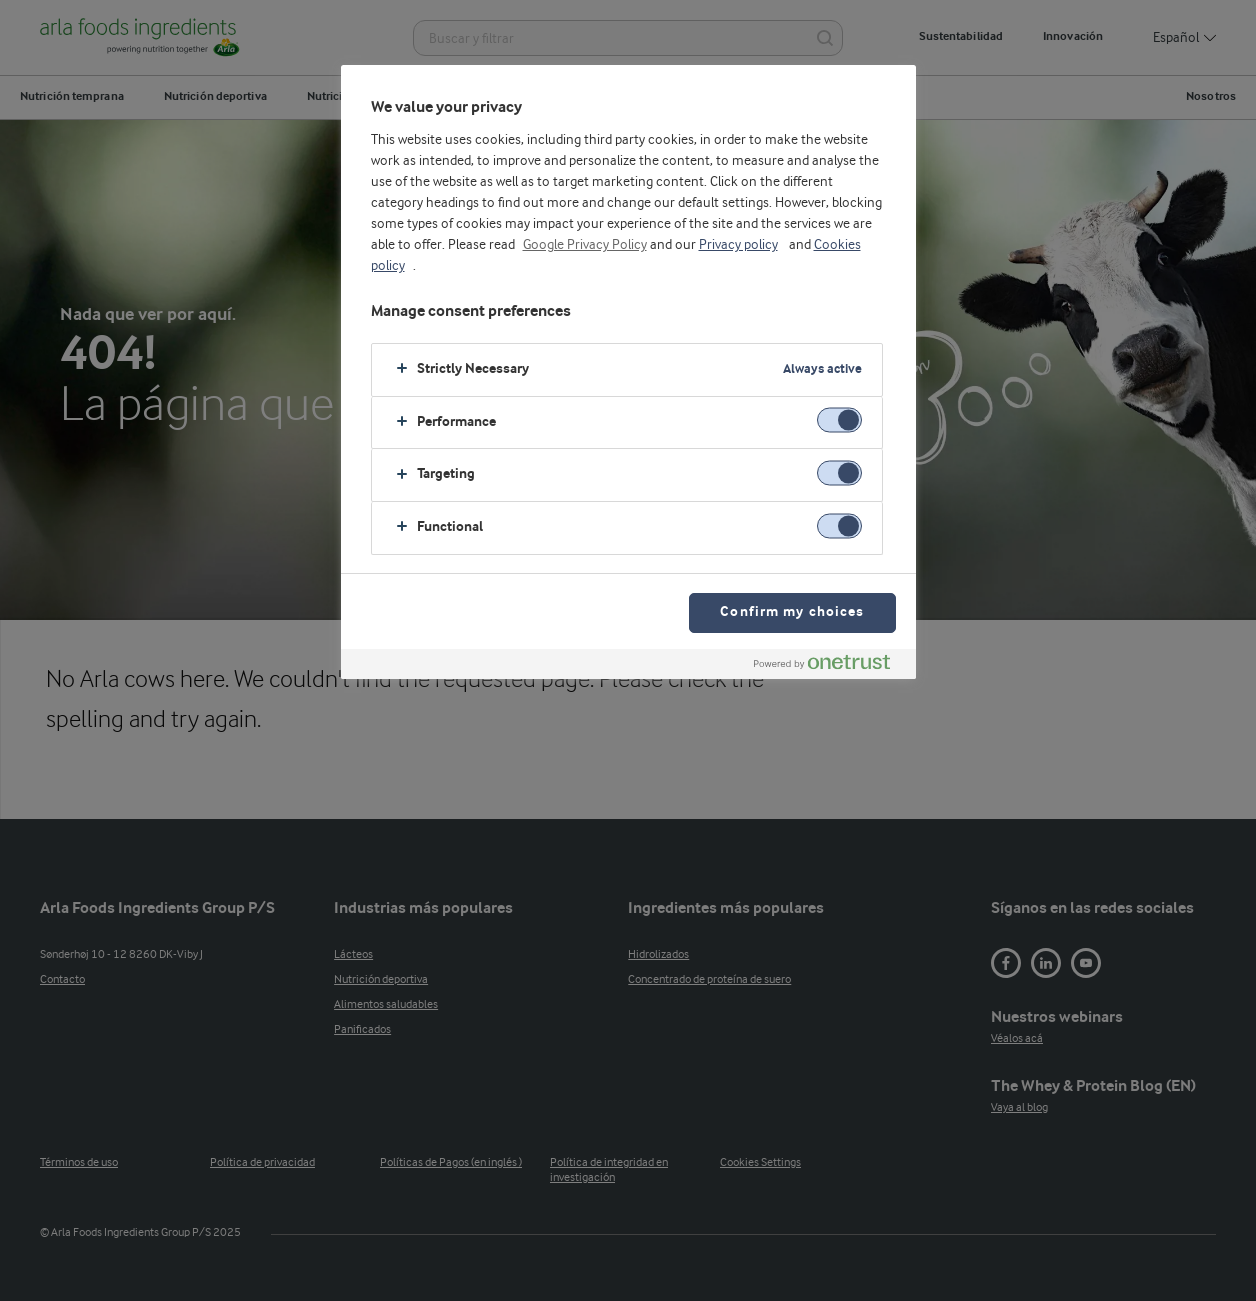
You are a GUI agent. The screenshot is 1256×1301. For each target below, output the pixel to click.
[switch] (839, 420)
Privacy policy (738, 245)
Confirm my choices (792, 612)
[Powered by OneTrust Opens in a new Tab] (830, 666)
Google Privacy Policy (585, 245)
